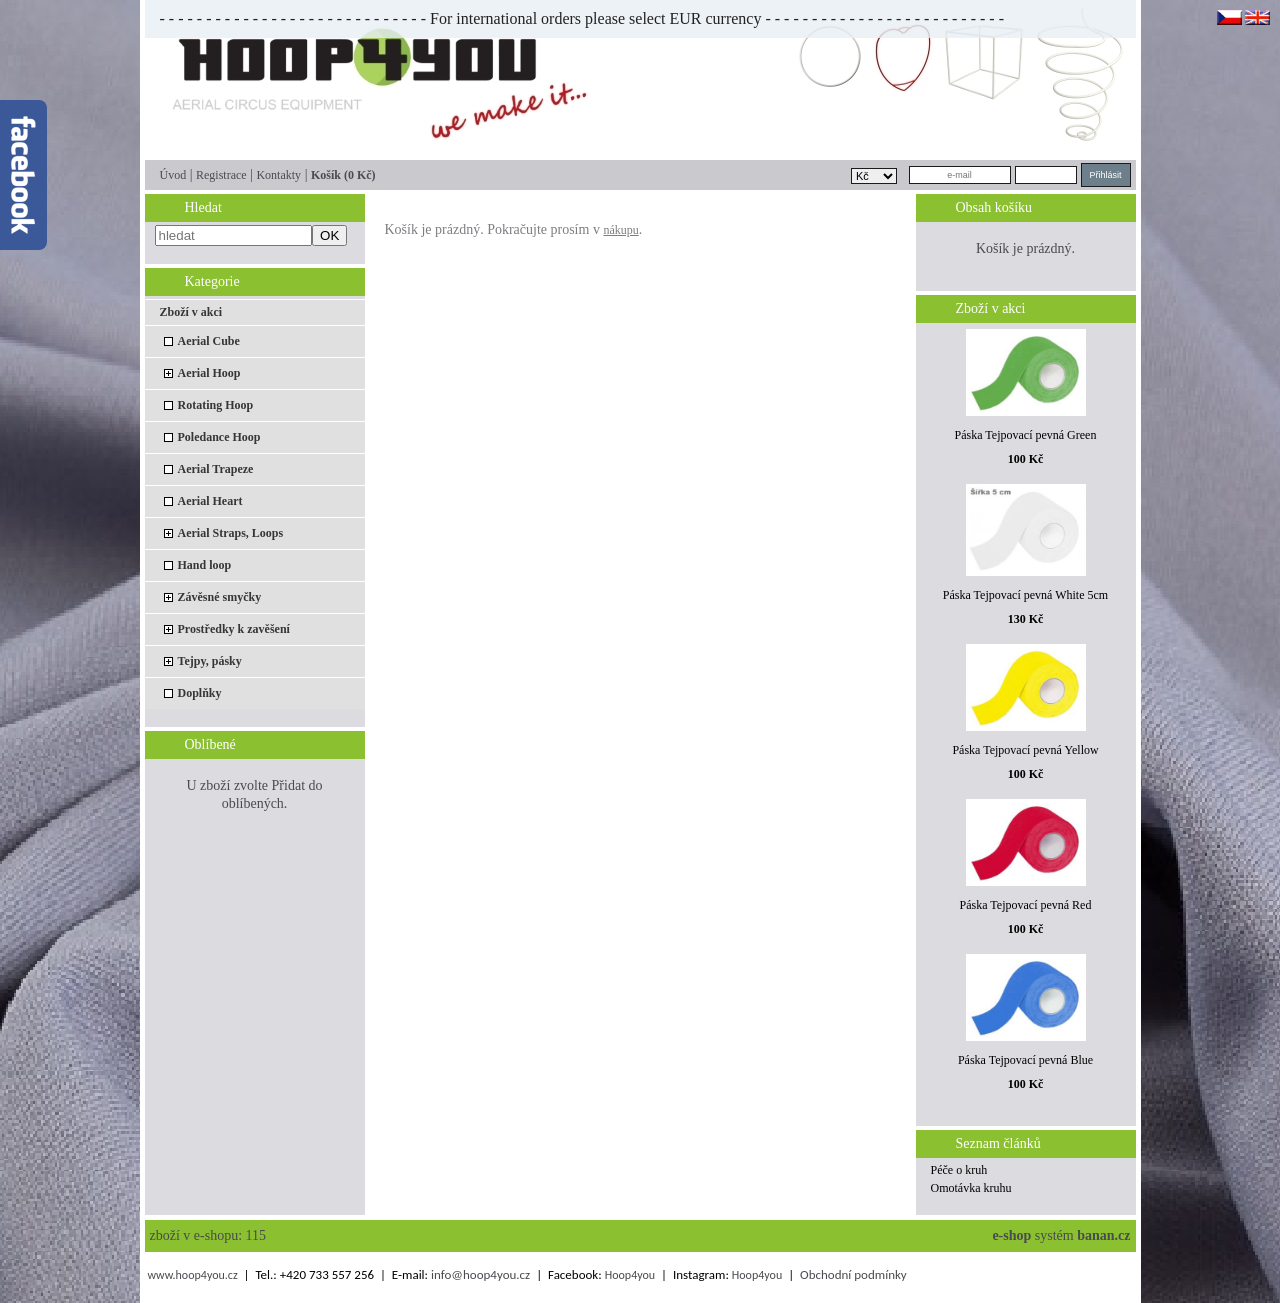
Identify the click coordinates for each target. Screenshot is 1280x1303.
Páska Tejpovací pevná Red (1026, 905)
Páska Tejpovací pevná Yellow (1025, 750)
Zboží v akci (191, 312)
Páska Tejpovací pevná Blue (1025, 1060)
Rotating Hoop (216, 405)
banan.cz (1103, 1235)
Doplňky (200, 693)
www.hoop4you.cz (192, 1275)
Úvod (173, 175)
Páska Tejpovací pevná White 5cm (1025, 595)
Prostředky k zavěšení (234, 629)
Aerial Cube (209, 341)
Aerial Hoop (209, 373)
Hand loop (205, 565)
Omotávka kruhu (971, 1188)
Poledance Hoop (219, 437)
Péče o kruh (959, 1170)
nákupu (620, 230)
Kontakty (278, 175)
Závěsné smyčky (220, 597)
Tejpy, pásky (210, 661)
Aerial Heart (210, 501)
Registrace (221, 175)
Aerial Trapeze (216, 469)
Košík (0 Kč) (343, 175)
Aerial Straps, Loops (231, 533)
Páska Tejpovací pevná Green (1026, 435)
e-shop (1011, 1235)
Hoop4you (630, 1275)
